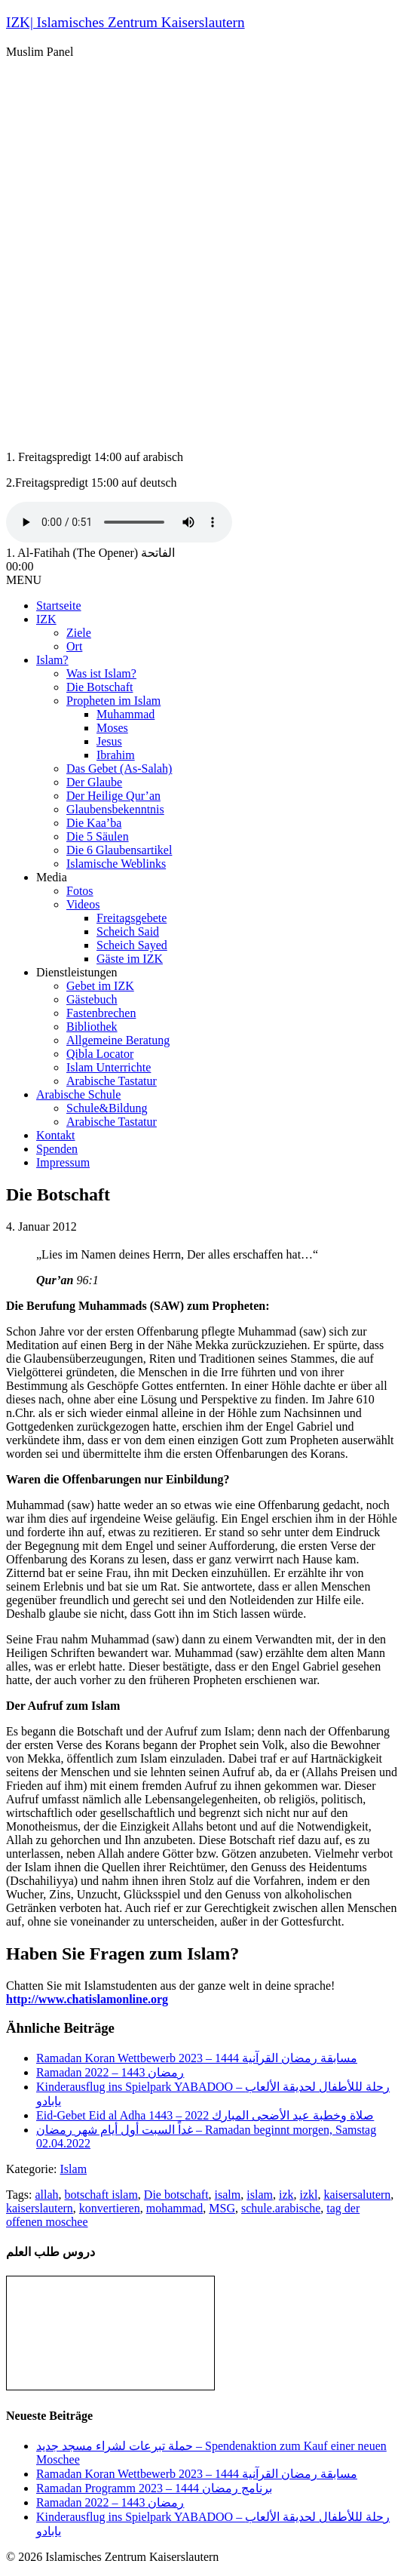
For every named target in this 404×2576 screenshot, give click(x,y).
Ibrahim (115, 755)
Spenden (57, 1148)
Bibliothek (92, 1026)
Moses (112, 727)
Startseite (58, 605)
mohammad (175, 2208)
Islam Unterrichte (108, 1067)
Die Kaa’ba (93, 822)
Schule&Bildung (107, 1108)
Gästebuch (92, 999)
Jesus (109, 741)
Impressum (63, 1162)
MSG (222, 2208)
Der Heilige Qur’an (113, 795)
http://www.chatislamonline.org (87, 1999)
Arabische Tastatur (111, 1080)
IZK (46, 619)
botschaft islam (101, 2194)
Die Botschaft (99, 687)
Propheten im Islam (113, 700)
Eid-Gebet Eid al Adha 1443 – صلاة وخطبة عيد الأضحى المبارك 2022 (205, 2115)
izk (286, 2194)
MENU (23, 579)
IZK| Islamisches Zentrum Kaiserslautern (125, 22)
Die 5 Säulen (97, 836)
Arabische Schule (78, 1094)
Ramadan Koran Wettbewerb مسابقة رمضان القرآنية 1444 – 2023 (196, 2058)
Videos (82, 904)
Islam (73, 2169)
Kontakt (55, 1135)
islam (259, 2194)
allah (46, 2194)
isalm (228, 2194)
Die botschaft (176, 2194)
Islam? (52, 659)
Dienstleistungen (77, 972)
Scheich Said (127, 931)
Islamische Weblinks (116, 863)
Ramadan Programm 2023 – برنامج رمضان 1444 (154, 2488)
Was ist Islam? (101, 673)
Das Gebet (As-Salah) (119, 768)
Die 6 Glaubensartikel (119, 850)
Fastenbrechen (101, 1013)
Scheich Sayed (131, 945)
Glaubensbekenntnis (115, 809)
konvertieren (109, 2208)
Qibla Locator (99, 1053)
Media (51, 877)
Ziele (78, 632)
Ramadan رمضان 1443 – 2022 (110, 2072)
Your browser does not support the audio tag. (119, 522)
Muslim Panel (39, 51)
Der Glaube (94, 782)
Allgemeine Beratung (118, 1040)
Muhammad (125, 714)
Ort (74, 646)
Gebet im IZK (100, 985)
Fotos (79, 890)
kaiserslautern (39, 2208)
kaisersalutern (356, 2194)
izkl (308, 2194)
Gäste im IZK (129, 958)
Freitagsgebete (131, 917)
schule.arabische (280, 2208)
